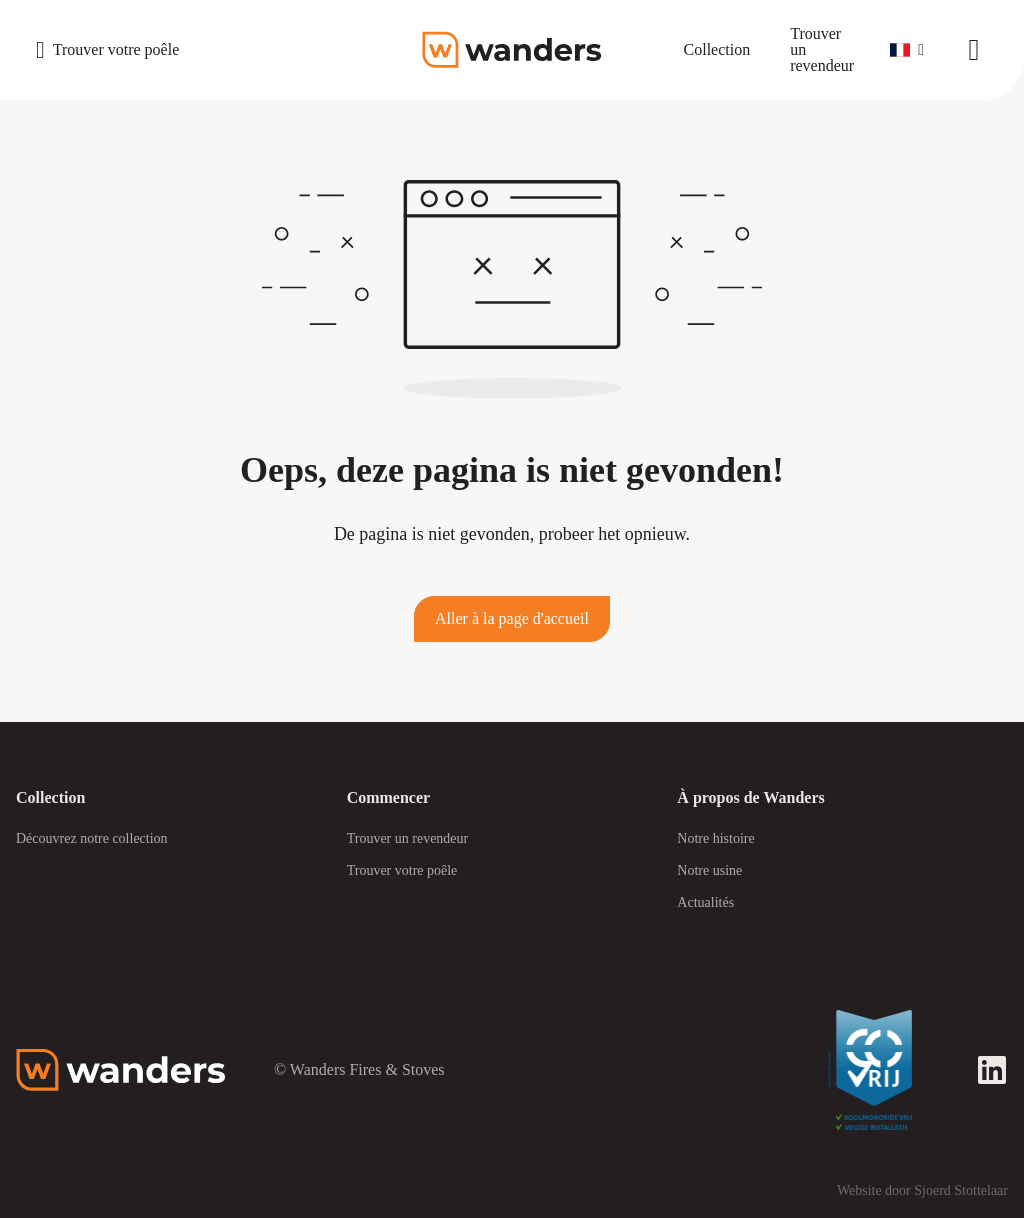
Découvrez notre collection (92, 838)
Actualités (705, 902)
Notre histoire (715, 838)
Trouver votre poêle (402, 870)
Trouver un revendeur (408, 838)
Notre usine (709, 870)
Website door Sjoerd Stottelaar (922, 1190)
